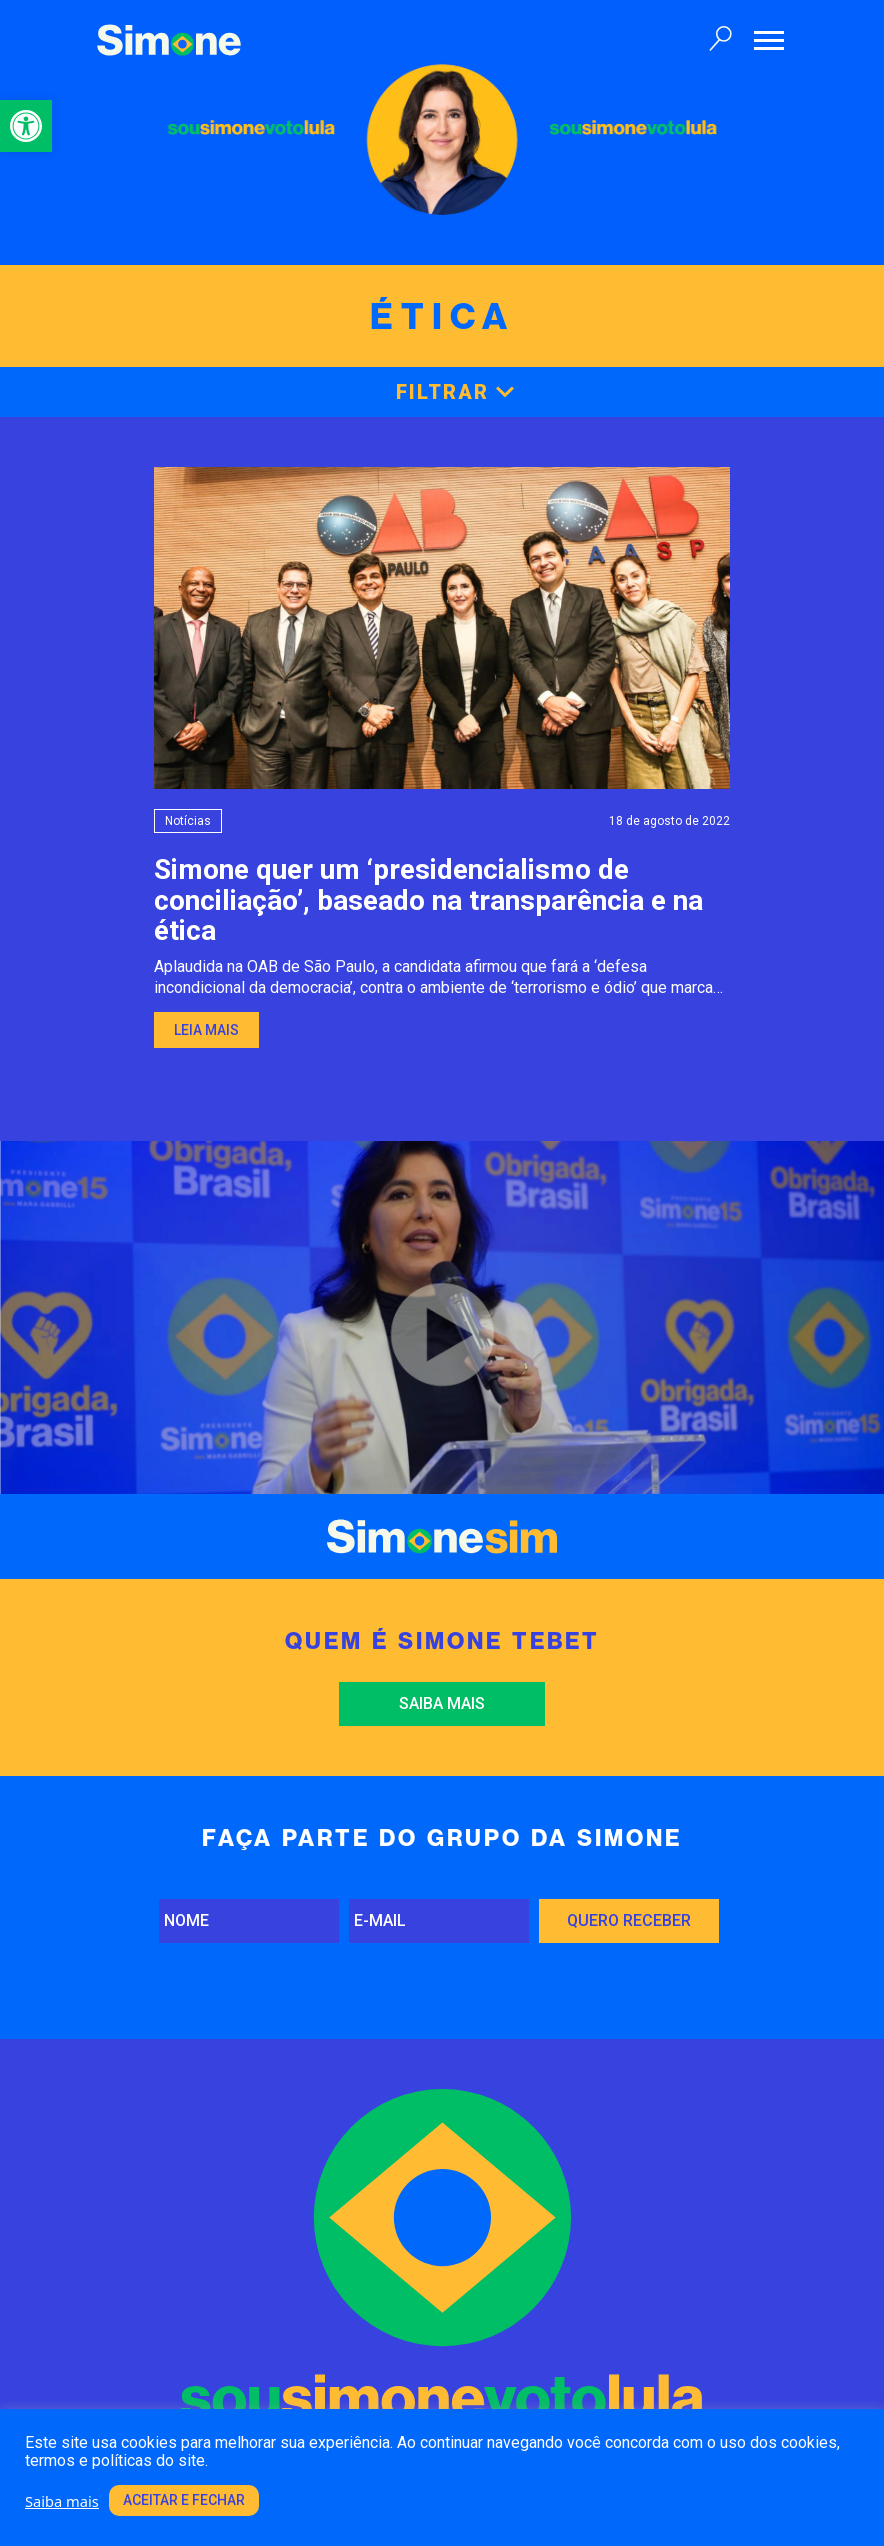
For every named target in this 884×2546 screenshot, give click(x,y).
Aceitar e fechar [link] (184, 2500)
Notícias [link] (188, 821)
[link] (26, 126)
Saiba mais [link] (442, 1703)
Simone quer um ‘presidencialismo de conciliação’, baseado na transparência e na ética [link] (428, 900)
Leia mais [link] (206, 1030)
